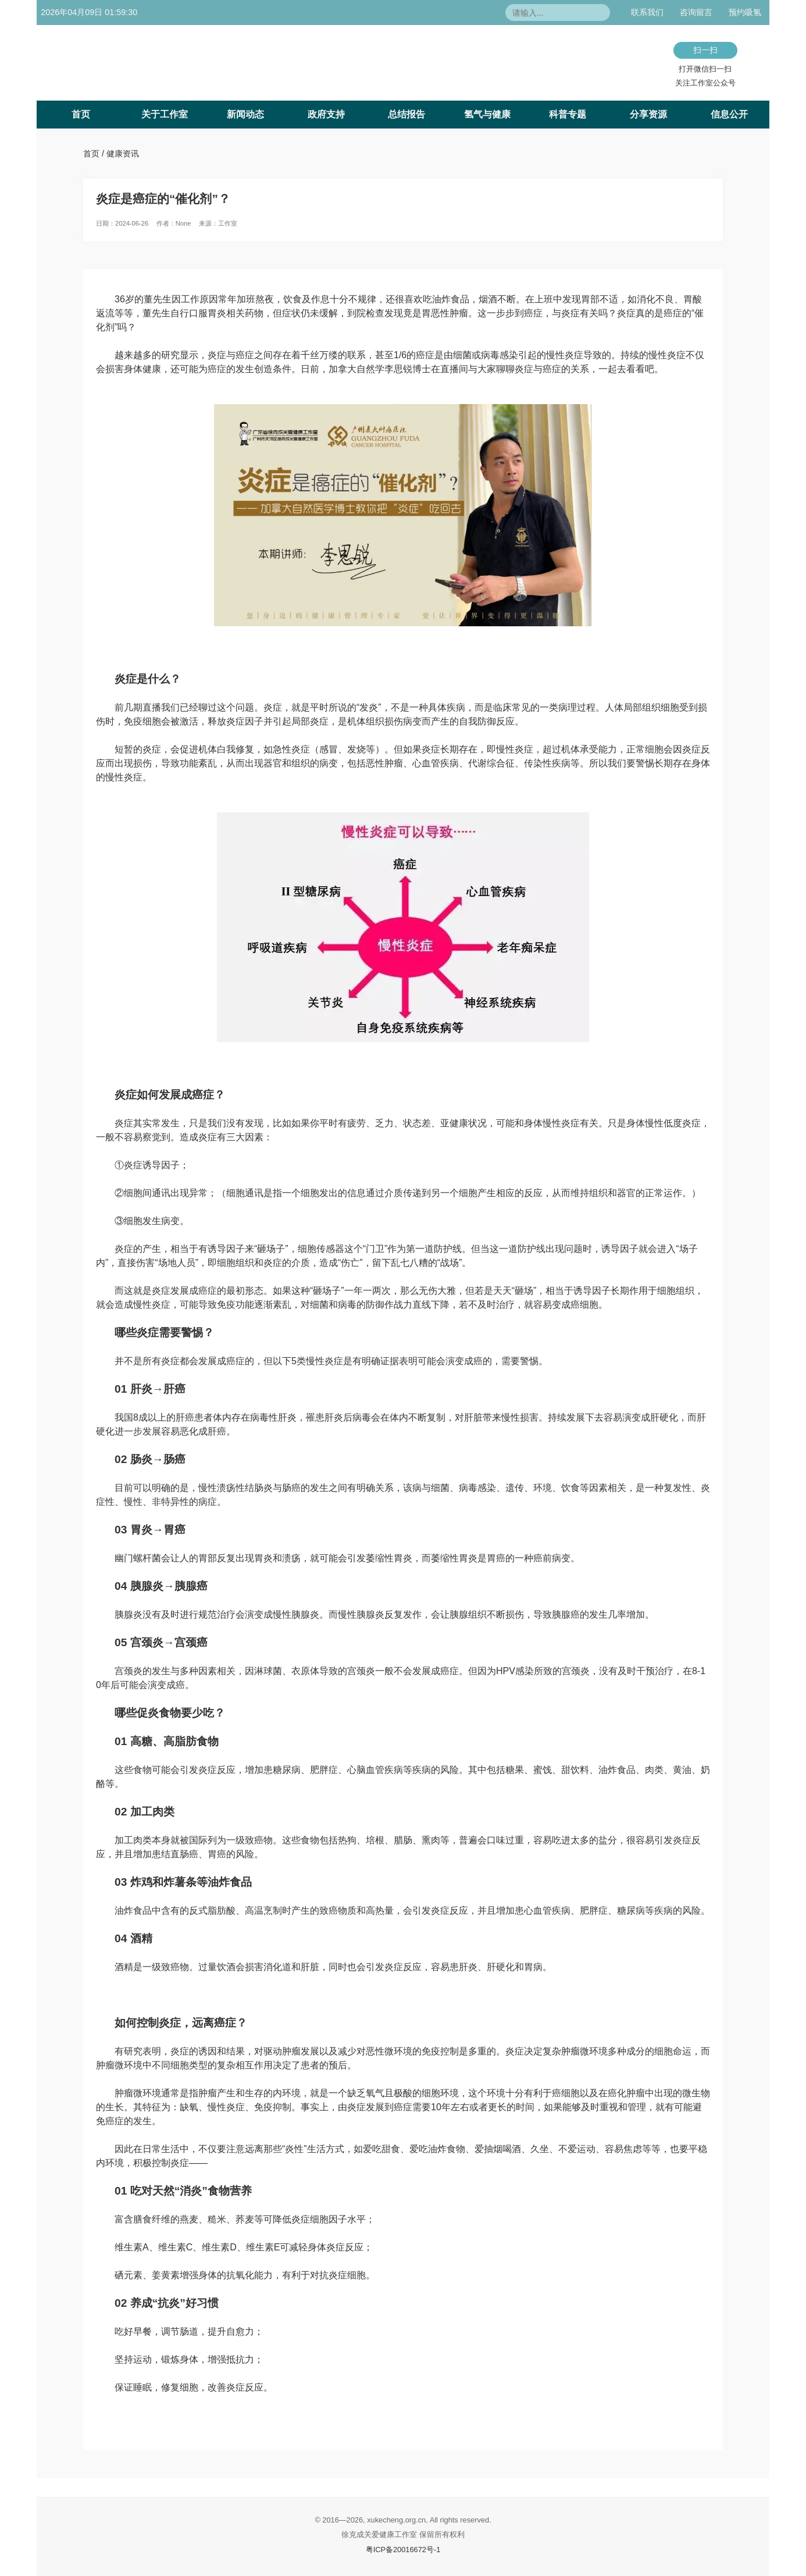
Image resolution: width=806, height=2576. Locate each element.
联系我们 (647, 12)
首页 (81, 114)
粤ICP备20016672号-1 (403, 2549)
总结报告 (406, 114)
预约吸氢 (745, 12)
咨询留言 (696, 12)
